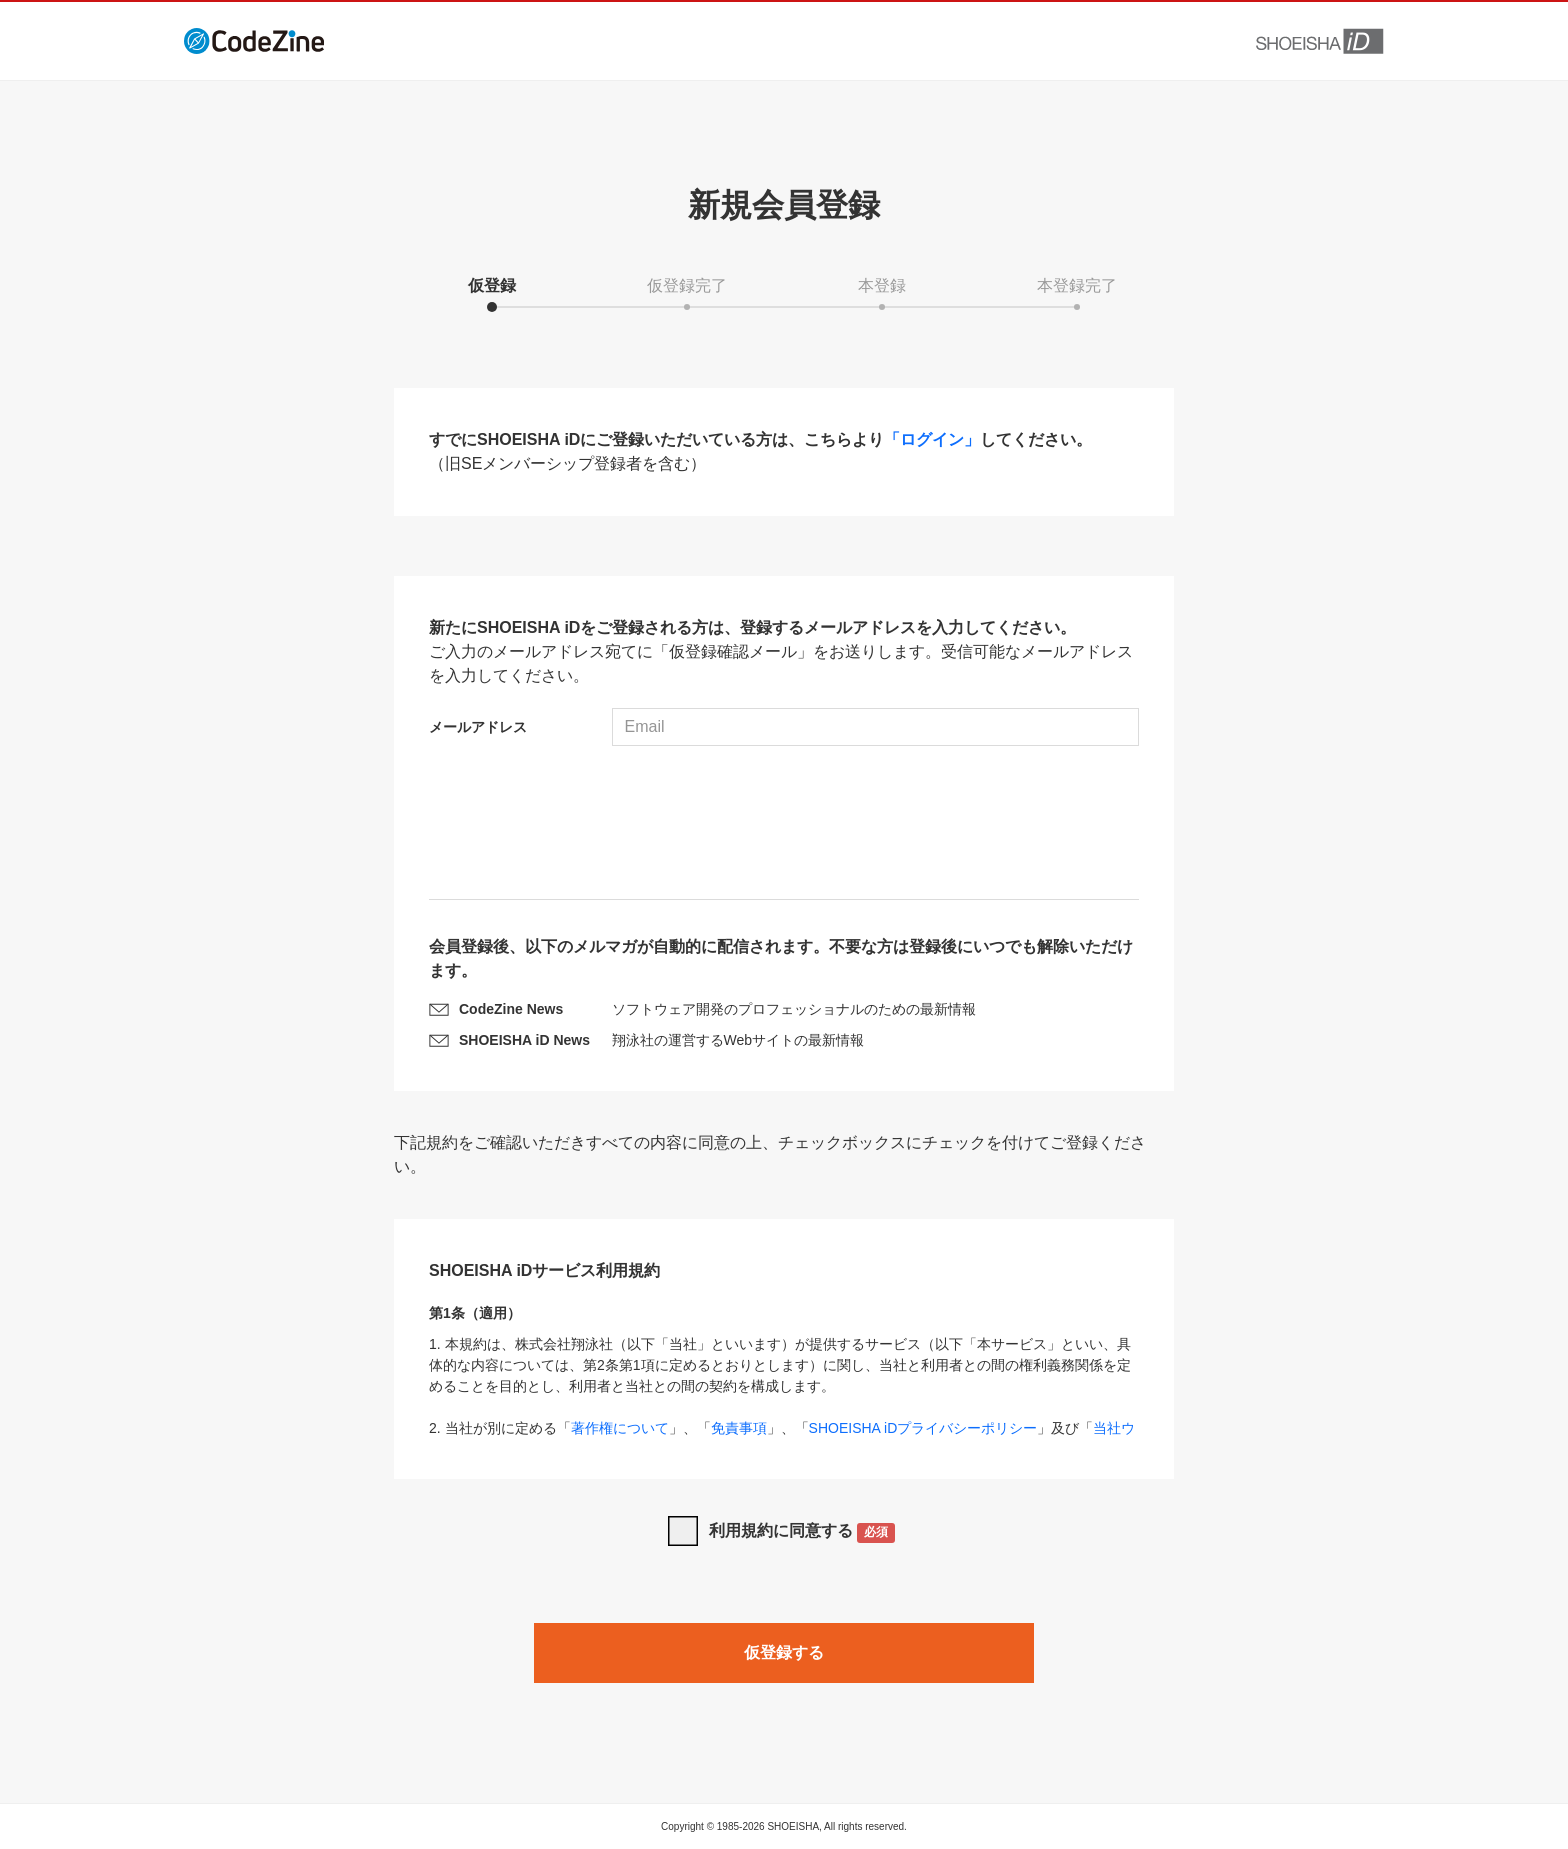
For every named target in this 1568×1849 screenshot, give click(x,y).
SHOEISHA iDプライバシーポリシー (923, 1428)
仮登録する (784, 1652)
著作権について (620, 1428)
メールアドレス (478, 727)
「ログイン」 (932, 439)
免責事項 (739, 1428)
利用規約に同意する (802, 1532)
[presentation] (784, 825)
